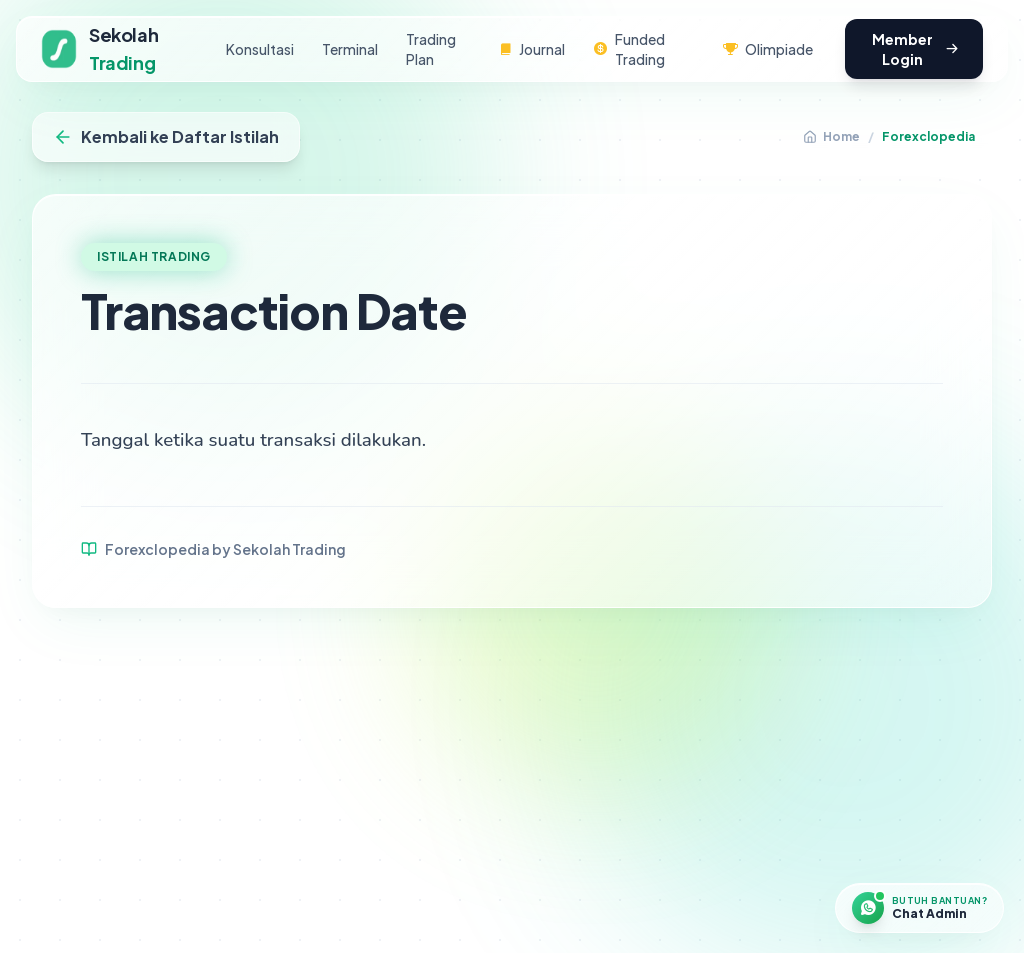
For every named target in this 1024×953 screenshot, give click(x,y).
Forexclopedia (928, 136)
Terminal (350, 49)
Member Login (915, 49)
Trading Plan (431, 49)
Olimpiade (767, 49)
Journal (532, 49)
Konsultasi (260, 49)
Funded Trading (629, 49)
